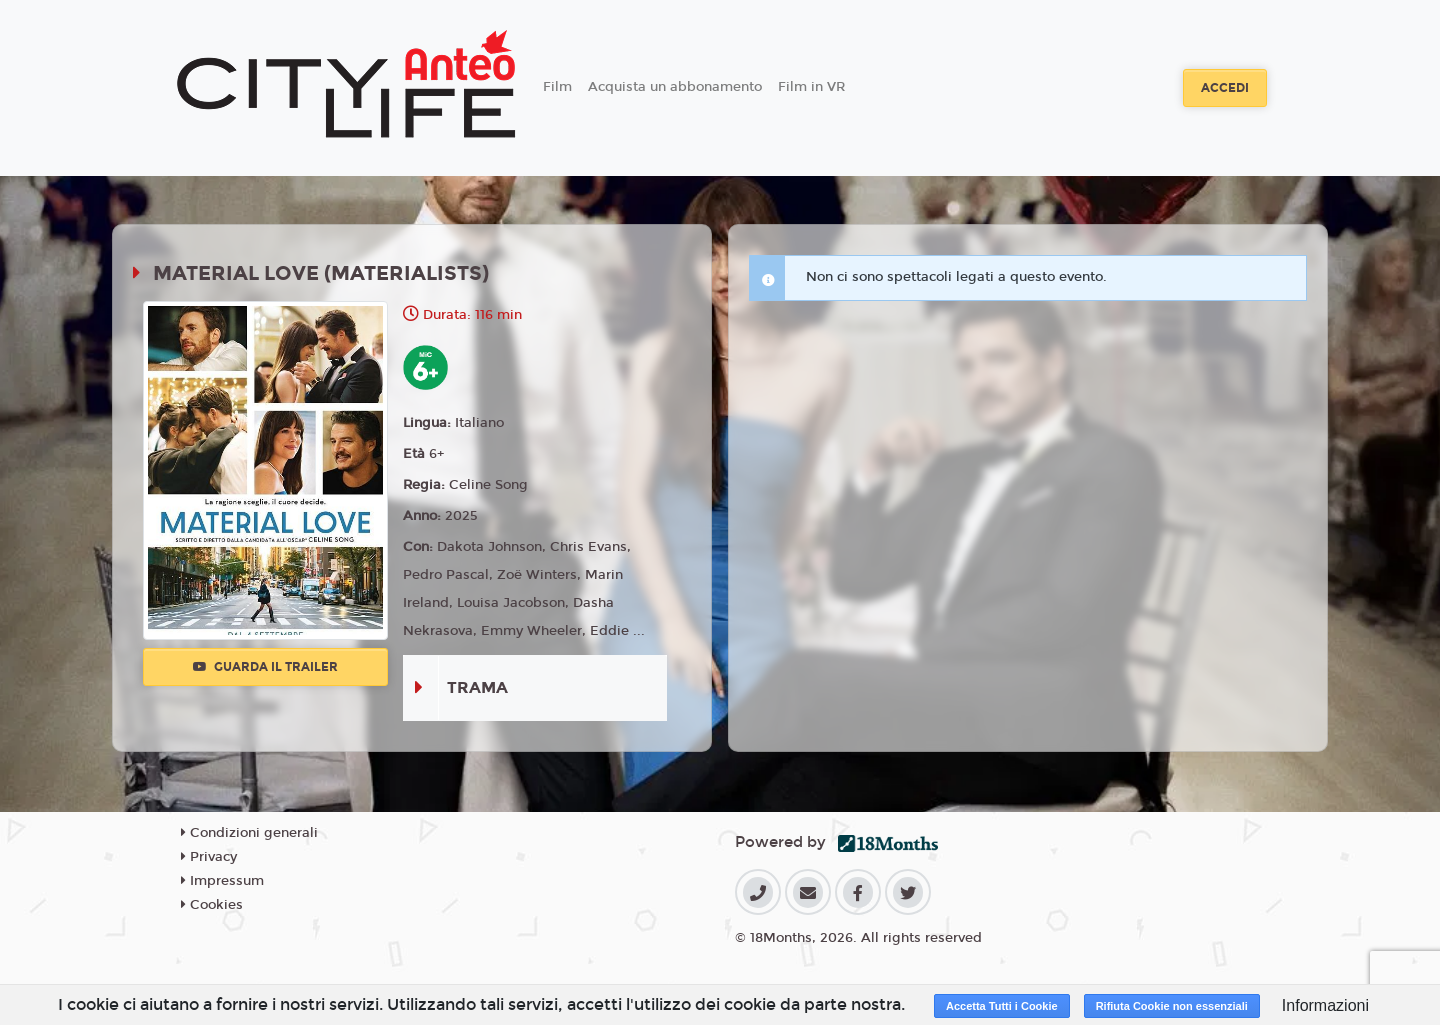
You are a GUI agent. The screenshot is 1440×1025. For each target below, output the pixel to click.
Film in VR (811, 87)
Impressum (222, 881)
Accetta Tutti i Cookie (1002, 1006)
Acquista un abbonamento (675, 87)
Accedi (1225, 88)
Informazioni (1325, 1005)
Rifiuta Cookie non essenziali (1172, 1006)
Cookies (212, 905)
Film (557, 87)
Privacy (209, 857)
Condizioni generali (249, 833)
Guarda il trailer (265, 667)
